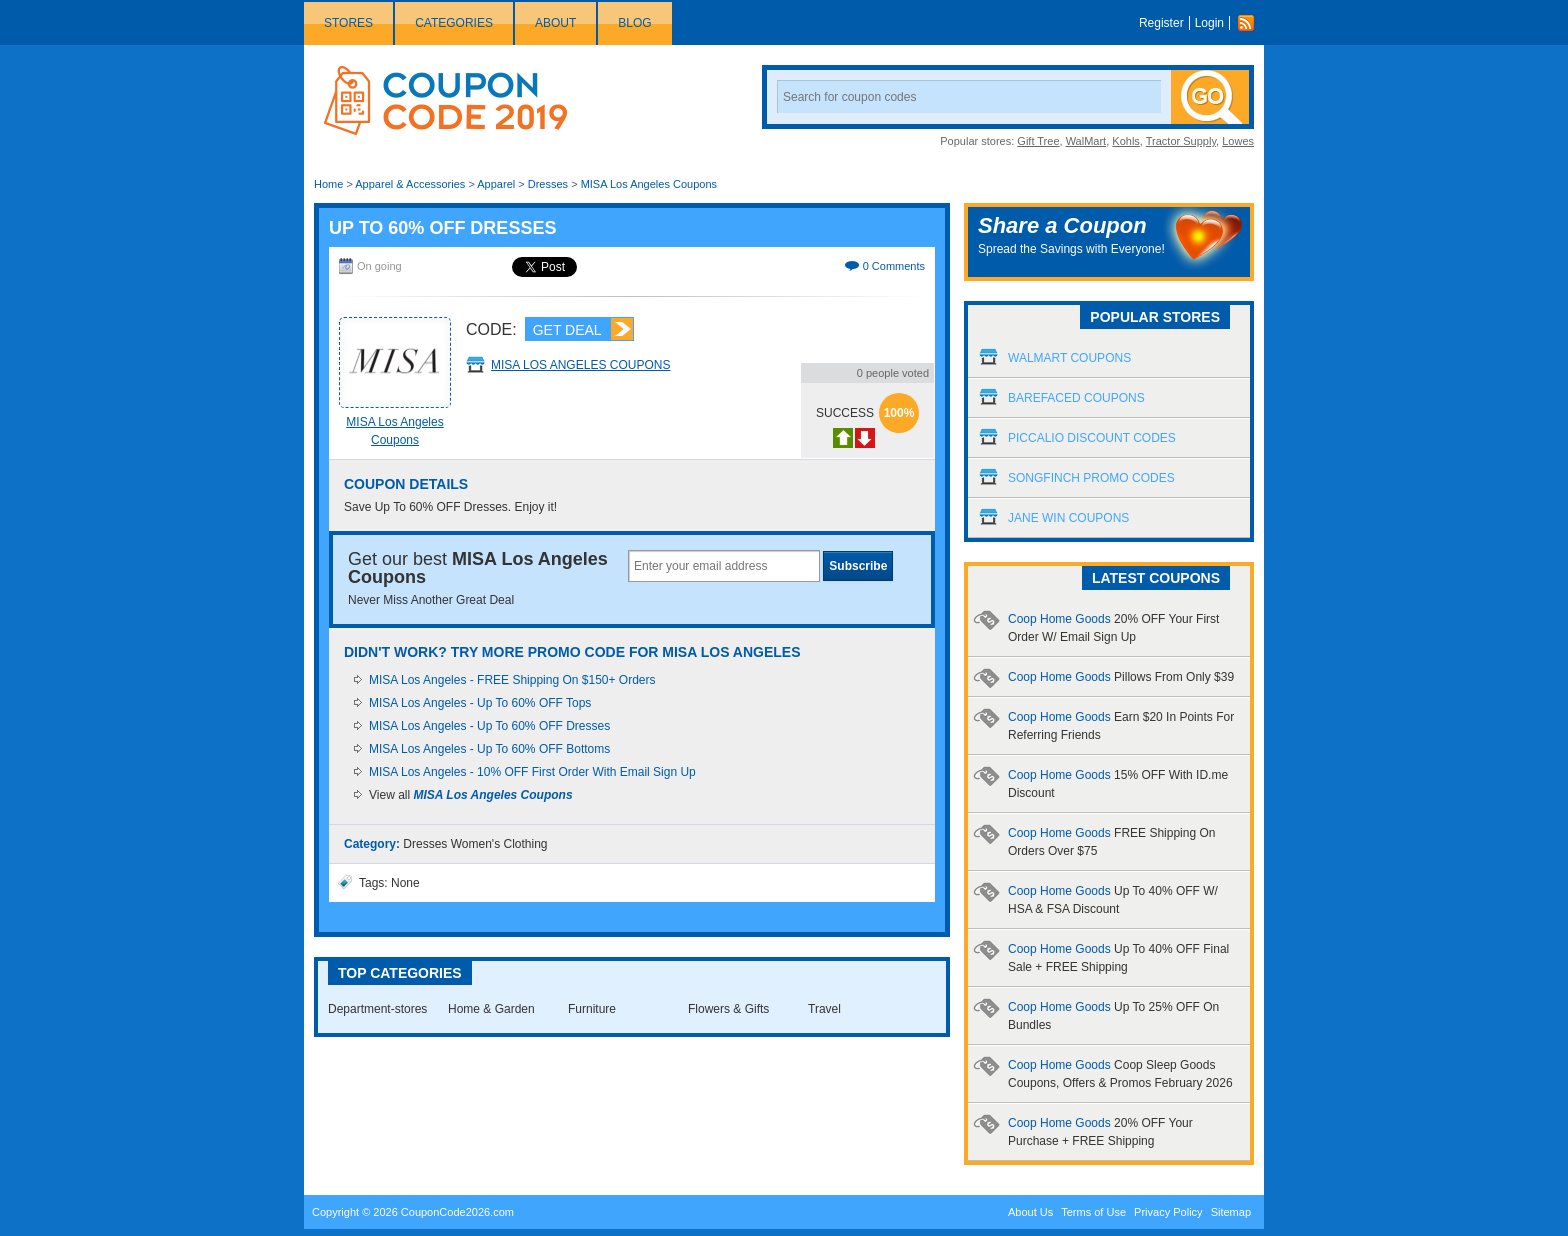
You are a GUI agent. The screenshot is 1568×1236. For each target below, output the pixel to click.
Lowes (1238, 141)
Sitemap (1231, 1212)
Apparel (496, 184)
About (555, 23)
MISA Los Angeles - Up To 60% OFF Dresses (489, 726)
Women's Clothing (499, 844)
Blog (634, 23)
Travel (824, 1009)
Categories (454, 23)
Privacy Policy (1168, 1212)
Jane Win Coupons (1068, 518)
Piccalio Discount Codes (1092, 438)
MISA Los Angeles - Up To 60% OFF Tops (480, 703)
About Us (1030, 1212)
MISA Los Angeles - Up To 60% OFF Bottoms (489, 749)
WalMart (1086, 141)
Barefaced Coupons (1076, 398)
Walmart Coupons (1069, 358)
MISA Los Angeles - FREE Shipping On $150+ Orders (512, 680)
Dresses (548, 184)
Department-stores (377, 1009)
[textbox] (724, 566)
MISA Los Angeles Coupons (649, 184)
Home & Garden (491, 1009)
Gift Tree (1038, 141)
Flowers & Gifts (728, 1009)
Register (1161, 23)
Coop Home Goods (1121, 677)
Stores (348, 23)
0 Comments (894, 266)
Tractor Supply (1181, 141)
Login (1209, 23)
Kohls (1126, 141)
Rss (1251, 23)
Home (328, 184)
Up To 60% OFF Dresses (442, 228)
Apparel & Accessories (410, 184)
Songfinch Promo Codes (1091, 478)
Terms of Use (1093, 1212)
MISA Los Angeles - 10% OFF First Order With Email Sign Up (532, 772)
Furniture (592, 1009)
